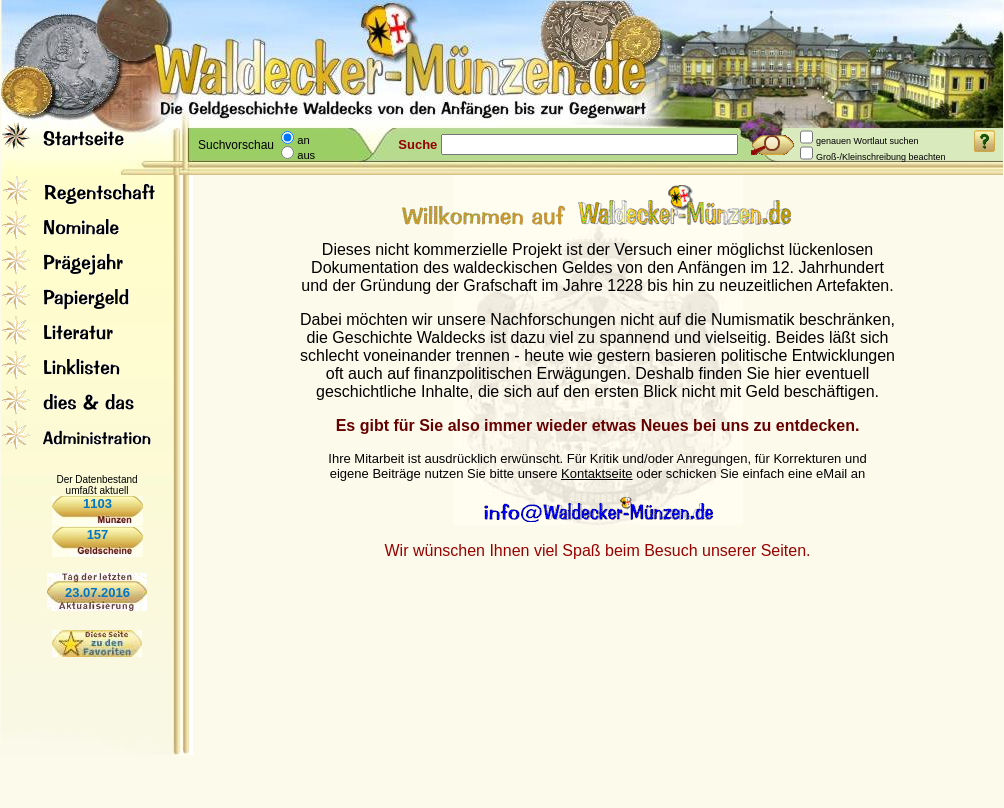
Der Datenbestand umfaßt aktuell (96, 485)
